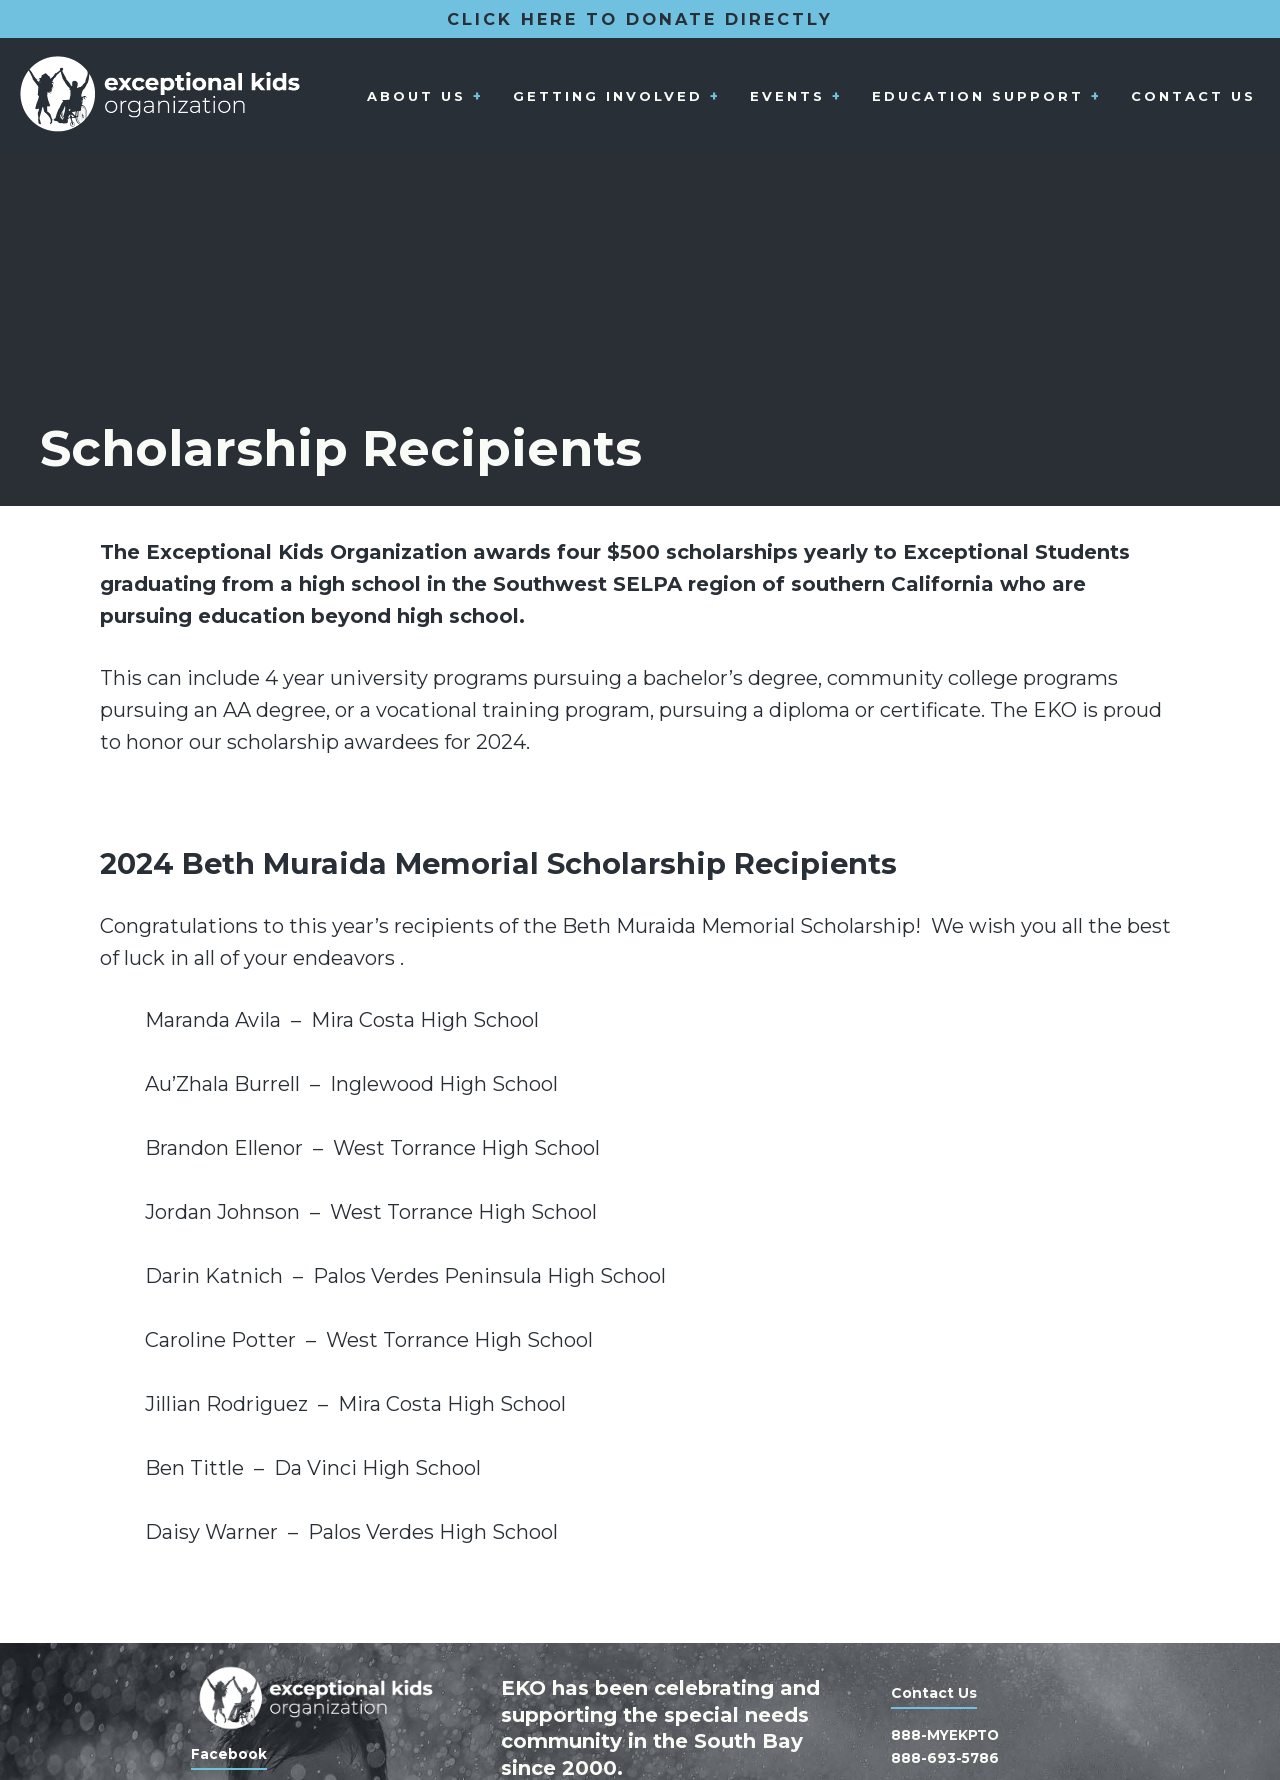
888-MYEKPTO (946, 1736)
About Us (411, 96)
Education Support (976, 96)
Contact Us (1192, 96)
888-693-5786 (946, 1758)
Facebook (229, 1755)
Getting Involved (604, 96)
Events (784, 96)
